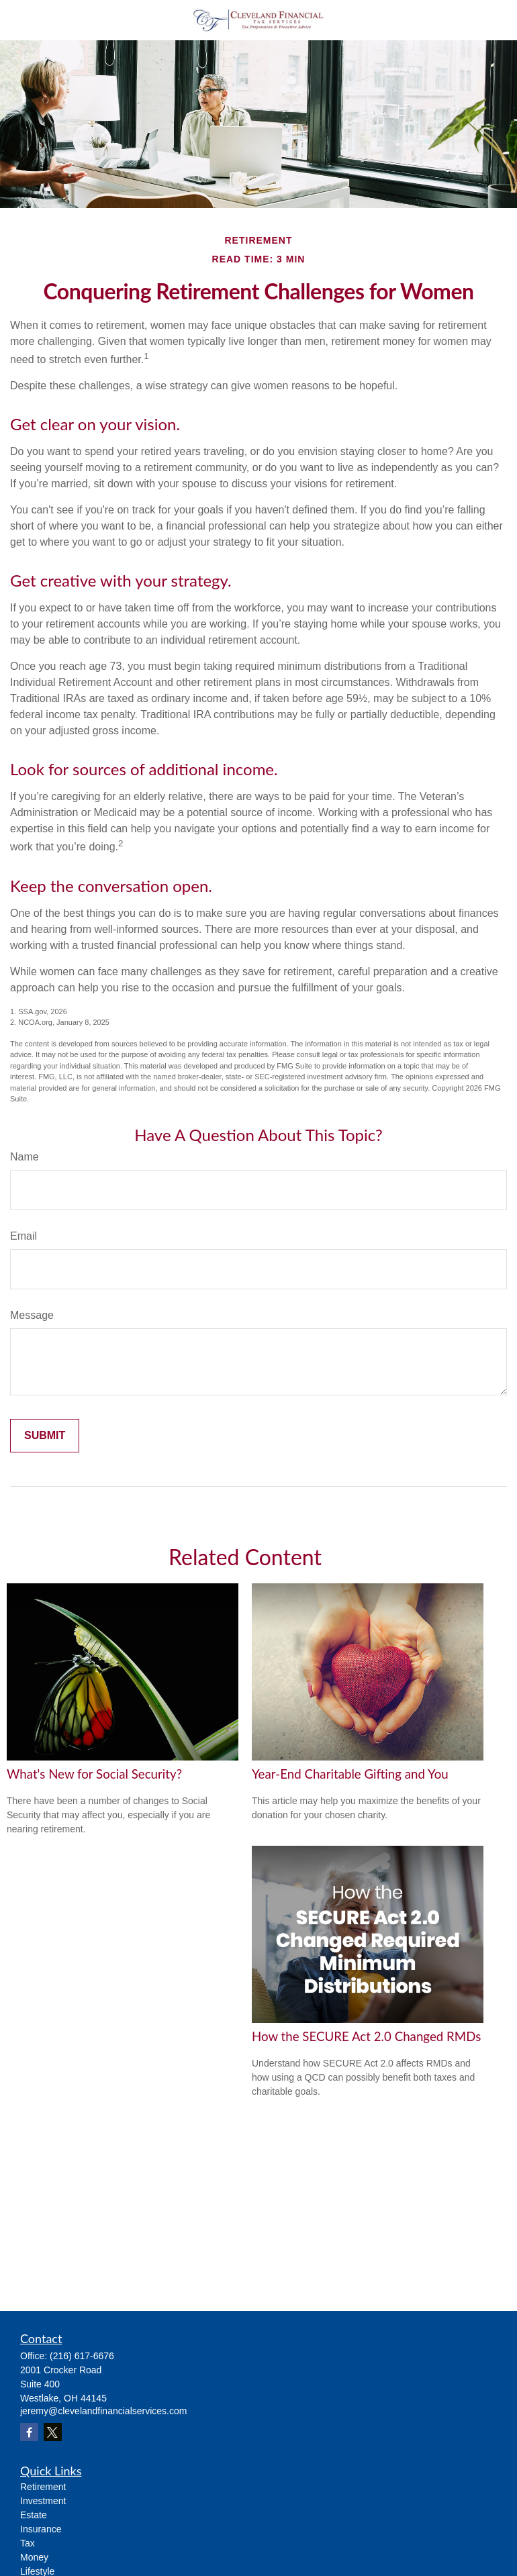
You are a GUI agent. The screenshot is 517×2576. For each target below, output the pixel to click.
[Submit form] (44, 1435)
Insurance (40, 2529)
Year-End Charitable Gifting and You (350, 1774)
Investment (43, 2500)
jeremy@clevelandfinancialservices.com (103, 2411)
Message (32, 1315)
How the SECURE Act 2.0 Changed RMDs (366, 2036)
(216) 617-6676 (82, 2355)
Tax (27, 2543)
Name (24, 1156)
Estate (33, 2515)
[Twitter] (53, 2432)
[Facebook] (29, 2432)
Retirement (43, 2486)
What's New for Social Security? (94, 1774)
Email (23, 1236)
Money (34, 2557)
